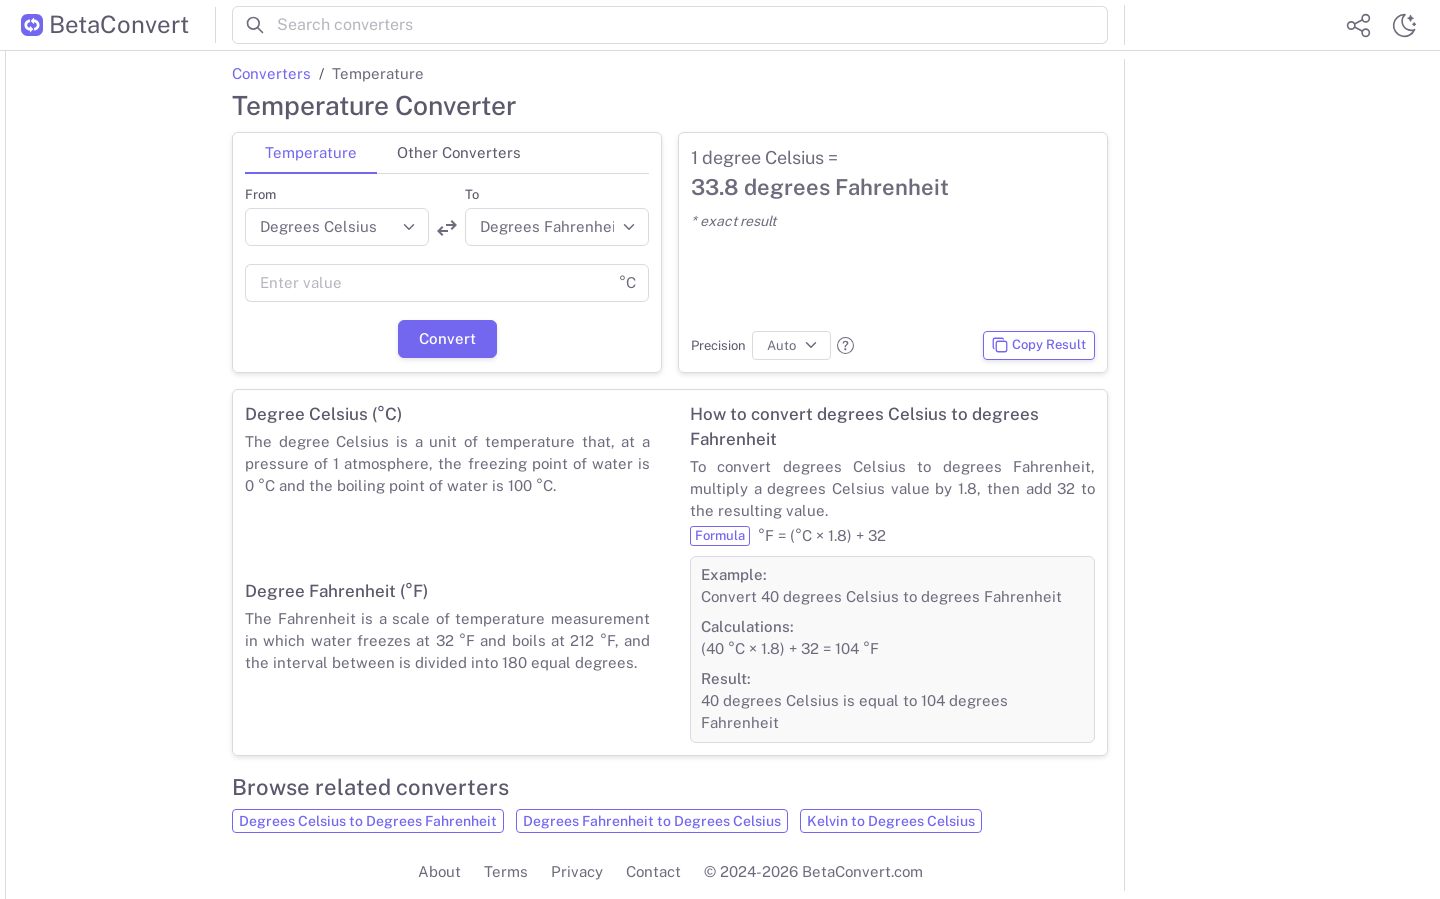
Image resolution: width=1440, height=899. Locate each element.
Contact (653, 871)
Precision (718, 345)
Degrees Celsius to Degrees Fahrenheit (368, 821)
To (472, 194)
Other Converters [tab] (459, 152)
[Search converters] (692, 25)
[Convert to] (557, 227)
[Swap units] (447, 228)
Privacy (577, 871)
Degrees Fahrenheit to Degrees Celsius (652, 821)
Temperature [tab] (311, 152)
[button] (845, 345)
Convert (447, 338)
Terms (506, 871)
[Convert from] (337, 227)
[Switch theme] (1404, 25)
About (439, 871)
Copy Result (1038, 345)
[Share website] (1358, 25)
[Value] (426, 283)
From (260, 194)
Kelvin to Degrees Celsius (891, 821)
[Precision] (791, 346)
